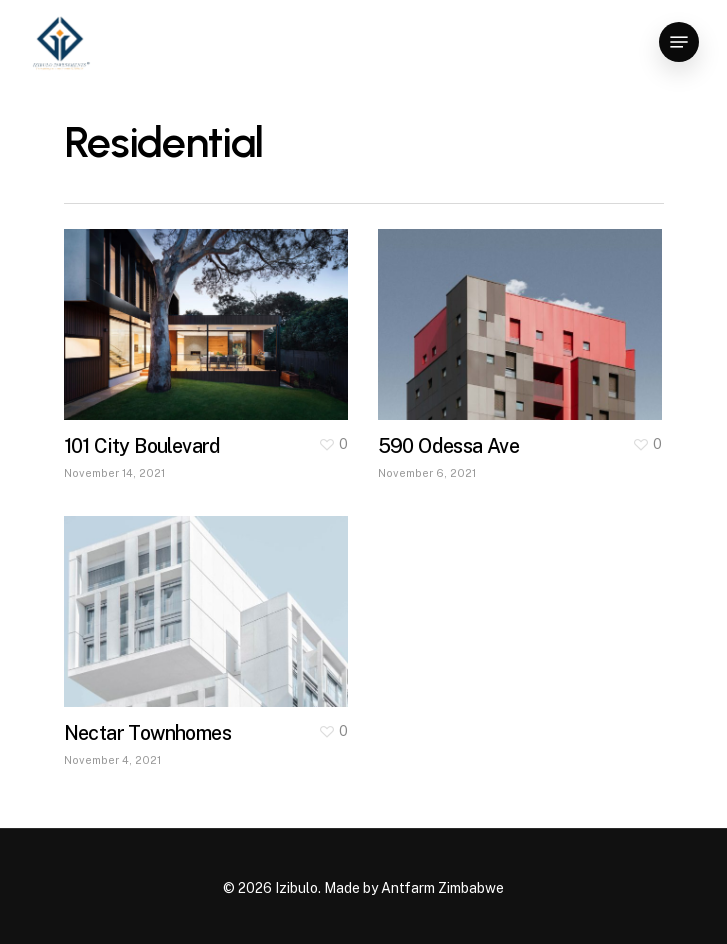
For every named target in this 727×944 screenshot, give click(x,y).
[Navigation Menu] (679, 42)
